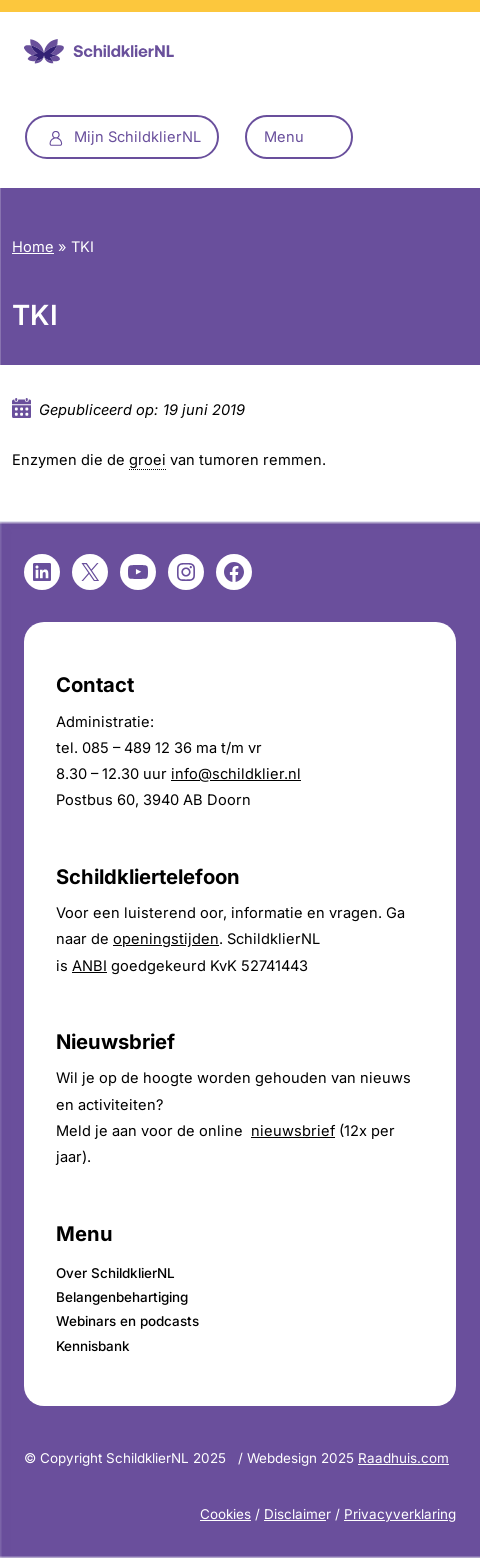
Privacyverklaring (400, 1514)
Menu (284, 137)
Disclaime (295, 1514)
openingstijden (166, 939)
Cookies (225, 1514)
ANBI (89, 966)
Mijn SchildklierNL (137, 137)
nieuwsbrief (293, 1131)
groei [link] (147, 460)
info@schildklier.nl (236, 774)
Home (33, 247)
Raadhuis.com (403, 1458)
